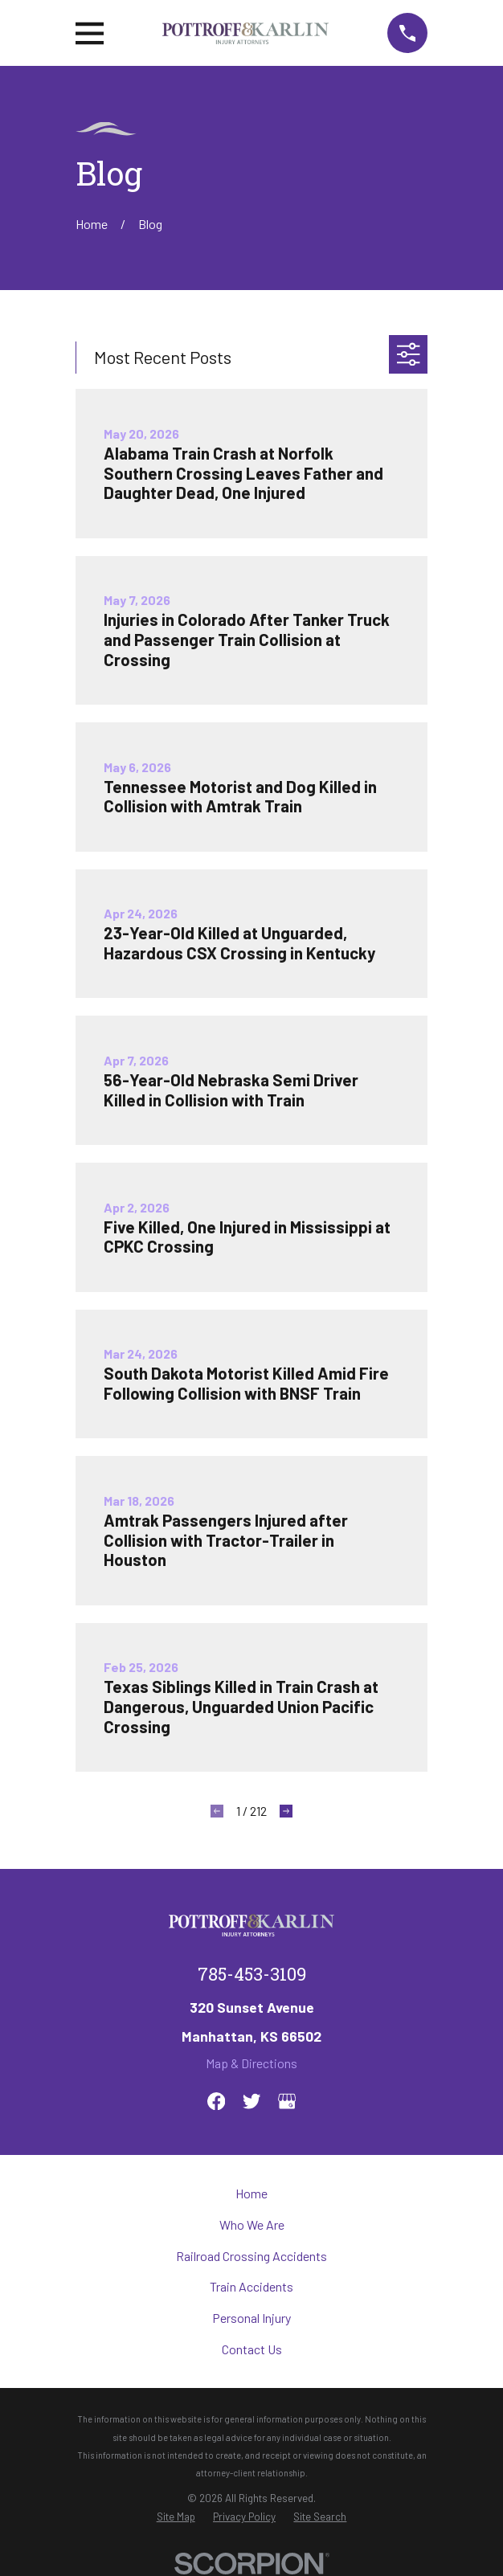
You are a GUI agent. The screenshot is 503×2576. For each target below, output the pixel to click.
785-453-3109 (252, 1976)
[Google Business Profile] (287, 2101)
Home (251, 2193)
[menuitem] (176, 2517)
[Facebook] (216, 2101)
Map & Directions (251, 2063)
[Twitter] (251, 2101)
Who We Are (251, 2224)
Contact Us (252, 2349)
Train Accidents (251, 2286)
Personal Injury (251, 2317)
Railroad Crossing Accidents (251, 2255)
